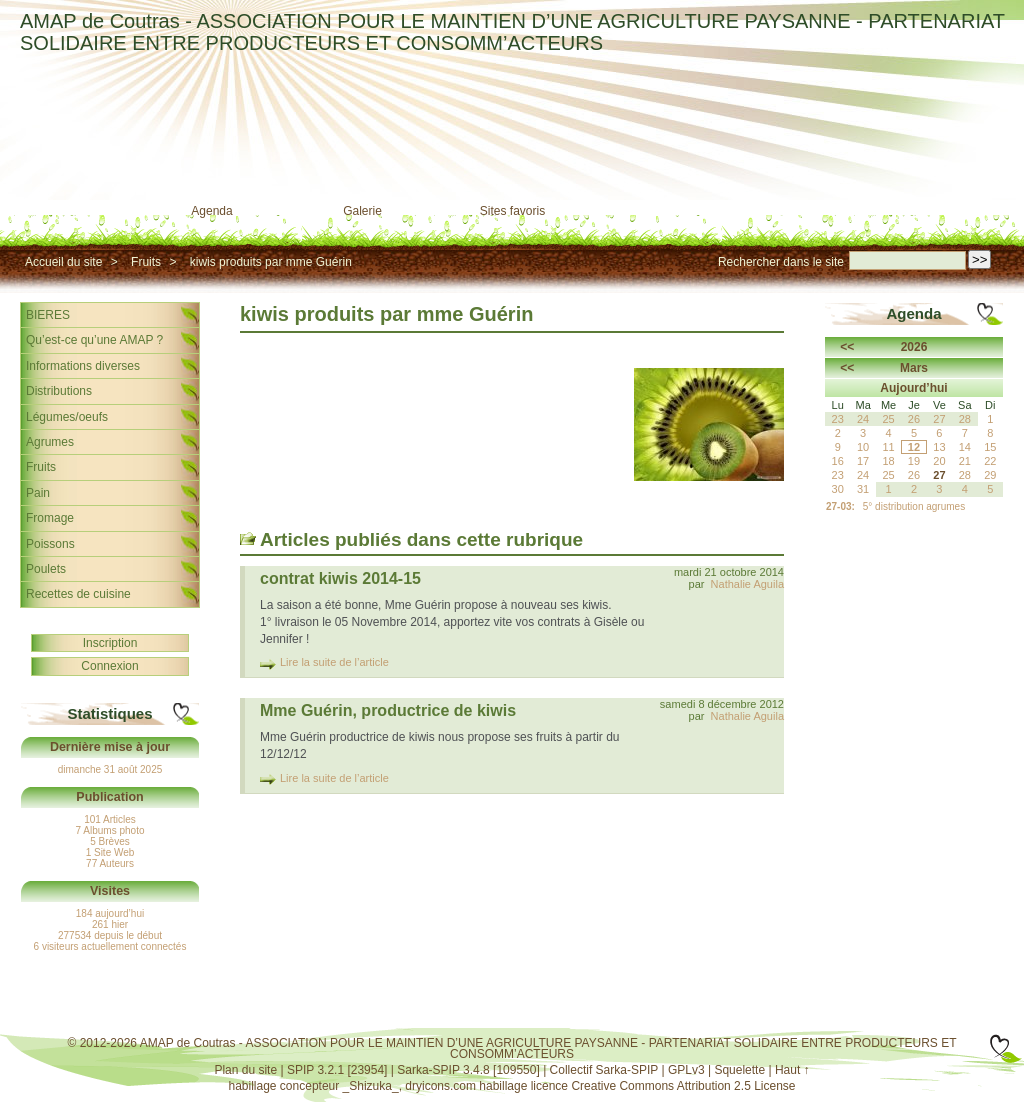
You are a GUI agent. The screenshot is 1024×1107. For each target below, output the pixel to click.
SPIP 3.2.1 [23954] (337, 1070)
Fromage (50, 518)
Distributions (59, 391)
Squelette (739, 1070)
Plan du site (245, 1070)
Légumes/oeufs (67, 417)
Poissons (50, 544)
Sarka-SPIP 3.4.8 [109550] (468, 1070)
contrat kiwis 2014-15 (340, 578)
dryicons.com (440, 1086)
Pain (38, 493)
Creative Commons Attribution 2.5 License (683, 1086)
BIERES (48, 315)
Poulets (46, 569)
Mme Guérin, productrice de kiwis (388, 710)
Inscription (110, 643)
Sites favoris (512, 211)
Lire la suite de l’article (334, 662)
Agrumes (50, 442)
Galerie (362, 211)
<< (847, 347)
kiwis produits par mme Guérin (271, 262)
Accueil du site (63, 262)
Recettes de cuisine (78, 594)
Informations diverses (83, 366)
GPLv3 (686, 1070)
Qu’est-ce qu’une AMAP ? (94, 340)
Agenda (211, 211)
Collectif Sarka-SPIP (604, 1070)
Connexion (109, 666)
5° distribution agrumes (914, 506)
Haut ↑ (792, 1070)
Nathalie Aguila (747, 584)
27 (939, 475)
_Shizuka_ (371, 1086)
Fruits (146, 262)
